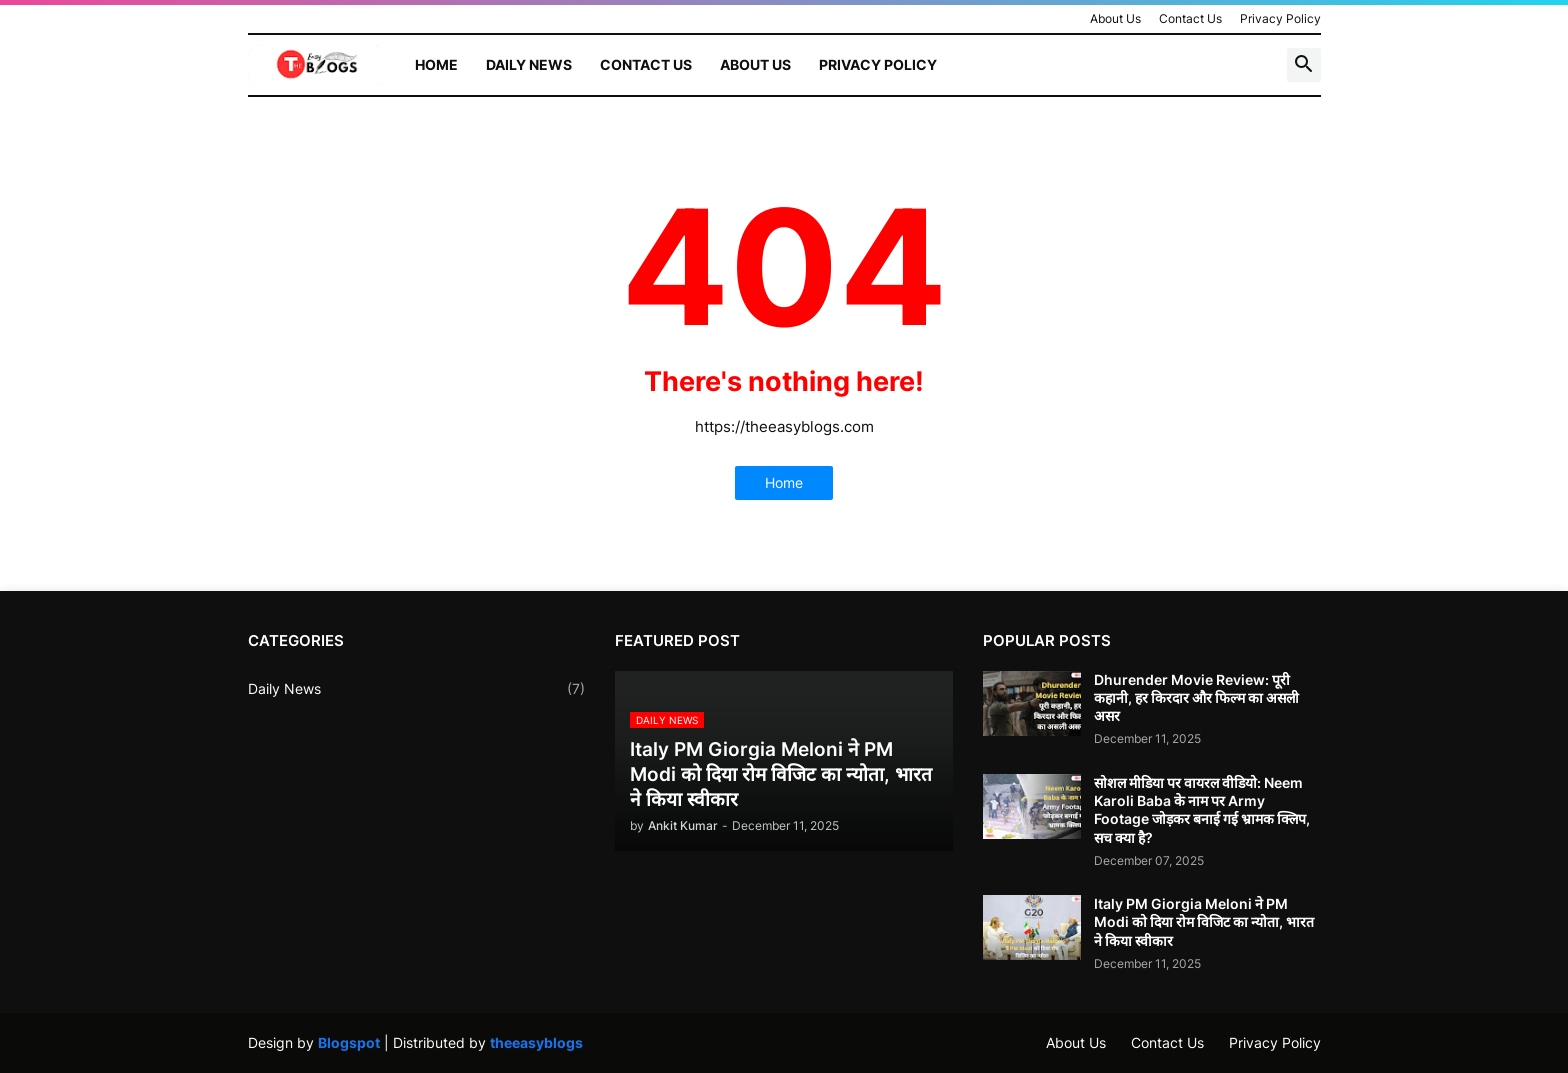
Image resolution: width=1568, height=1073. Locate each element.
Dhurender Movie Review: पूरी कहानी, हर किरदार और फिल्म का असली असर (1196, 697)
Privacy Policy (1280, 18)
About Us (1115, 18)
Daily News (529, 64)
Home (436, 64)
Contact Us (1190, 18)
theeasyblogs (536, 1042)
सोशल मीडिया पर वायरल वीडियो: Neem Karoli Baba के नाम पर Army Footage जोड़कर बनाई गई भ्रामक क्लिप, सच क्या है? (1202, 810)
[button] (1304, 65)
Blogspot (349, 1042)
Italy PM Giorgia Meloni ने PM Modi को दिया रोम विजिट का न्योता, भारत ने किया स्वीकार (1204, 921)
